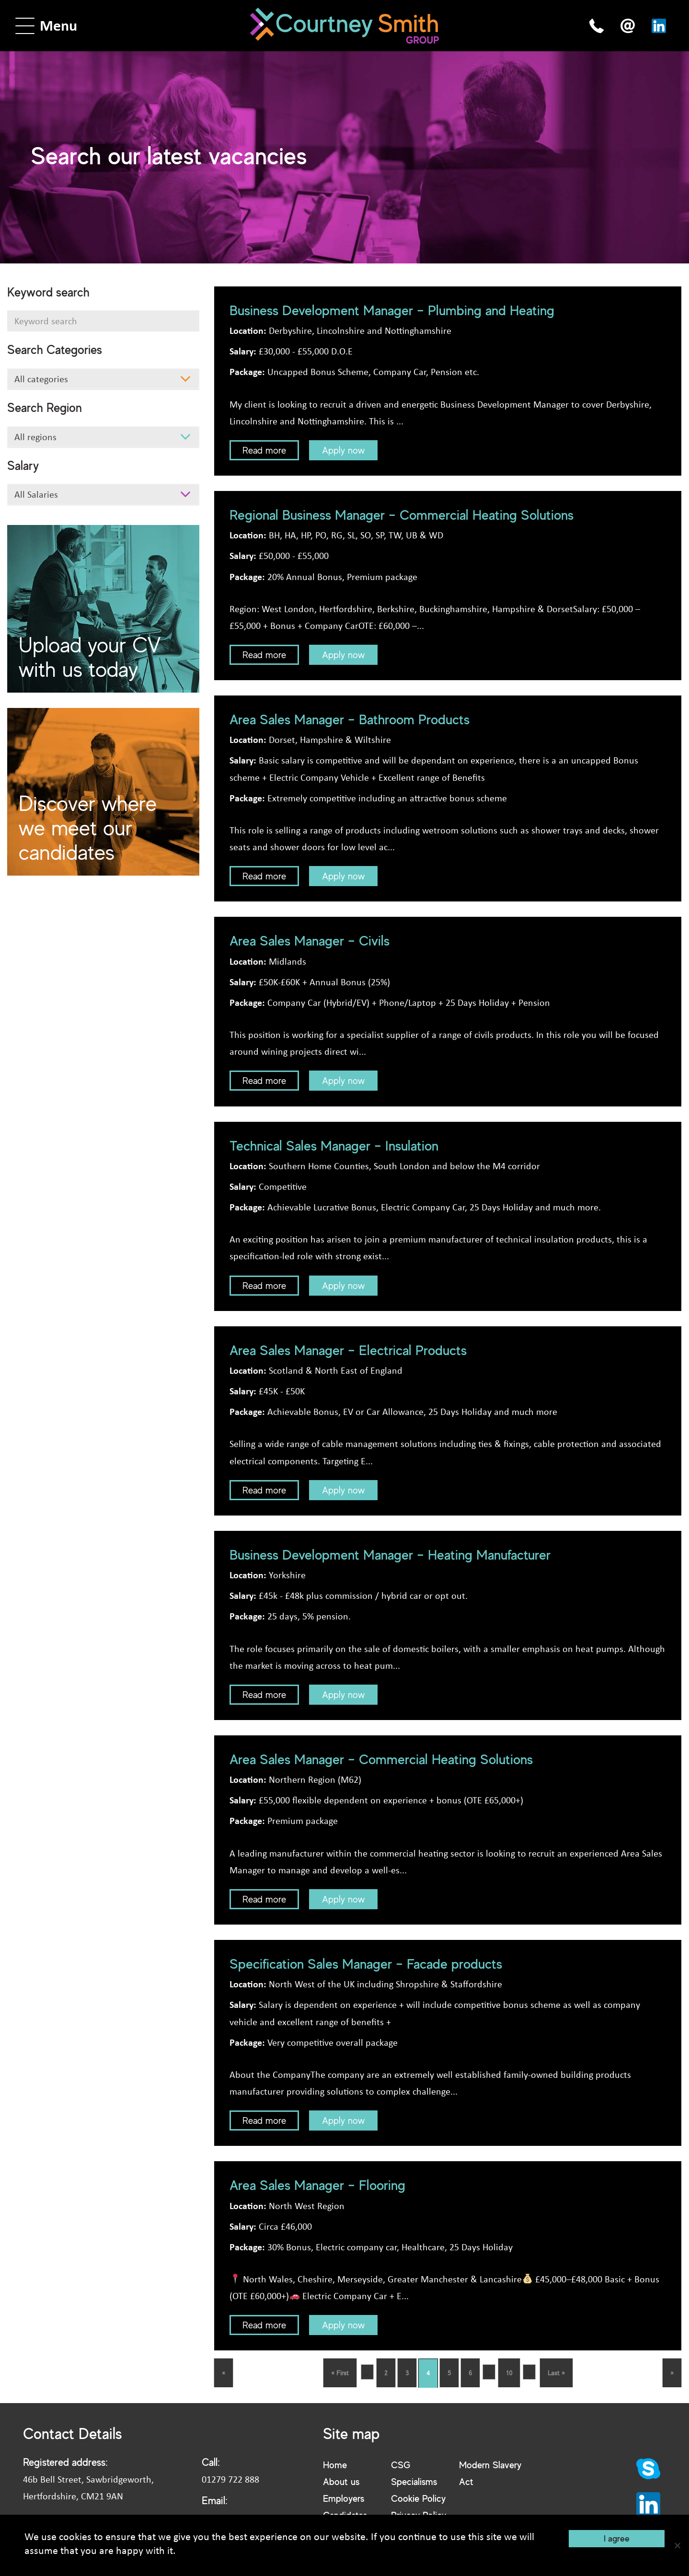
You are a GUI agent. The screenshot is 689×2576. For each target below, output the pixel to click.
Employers (343, 2500)
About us (341, 2482)
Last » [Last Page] (556, 2373)
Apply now (343, 450)
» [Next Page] (672, 2373)
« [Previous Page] (223, 2373)
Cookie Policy (418, 2500)
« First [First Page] (340, 2373)
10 (509, 2373)
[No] (677, 2545)
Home (335, 2465)
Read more (264, 450)
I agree (617, 2538)
